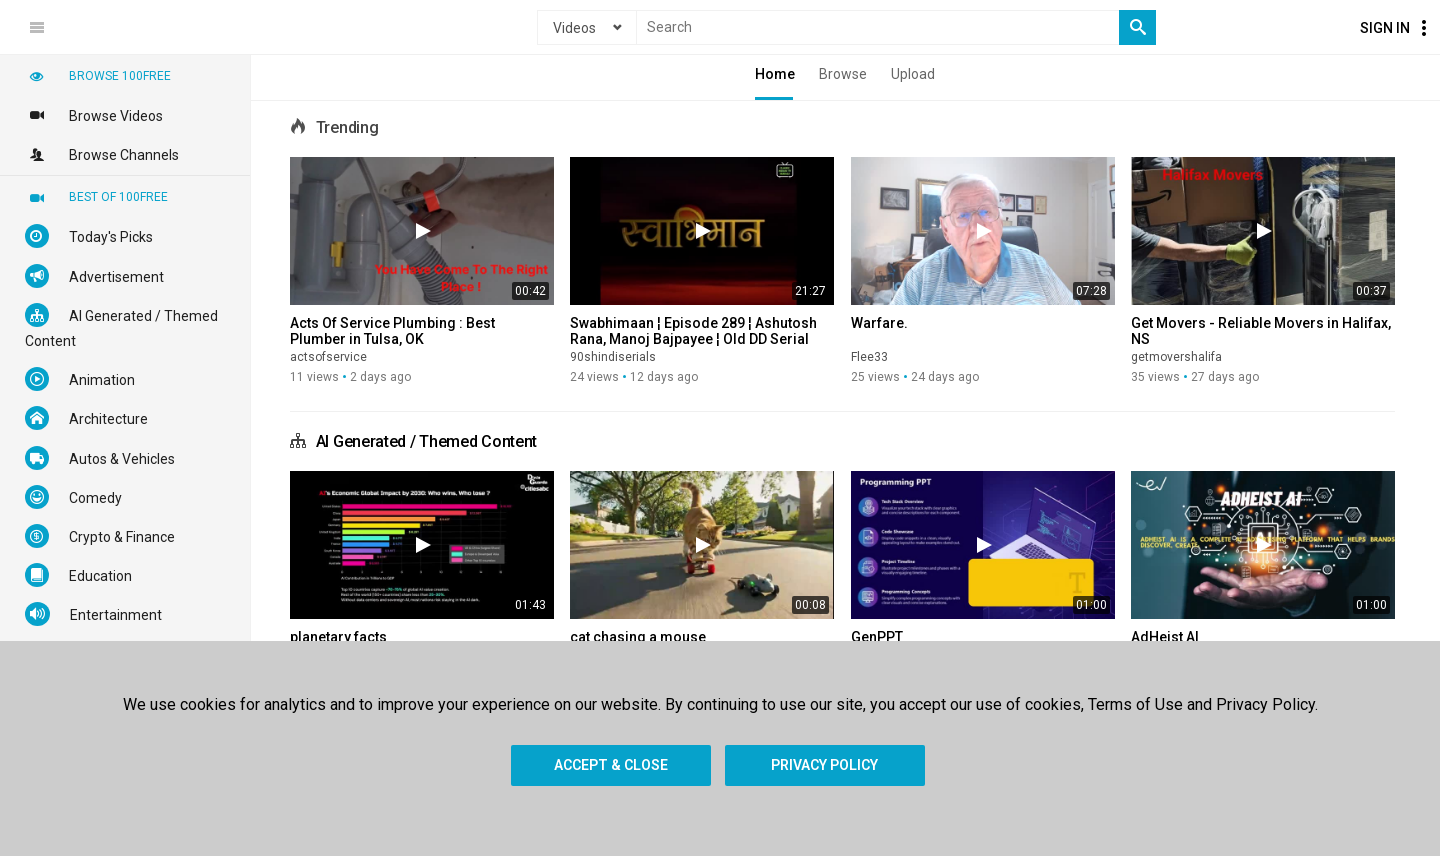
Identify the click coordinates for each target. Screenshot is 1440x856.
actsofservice (328, 357)
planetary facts (338, 637)
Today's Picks (89, 236)
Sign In (1385, 28)
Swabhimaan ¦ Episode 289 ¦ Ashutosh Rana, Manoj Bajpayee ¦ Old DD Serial (693, 331)
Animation (80, 379)
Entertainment (93, 614)
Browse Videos (94, 115)
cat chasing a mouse (638, 637)
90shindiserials (613, 357)
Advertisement (94, 276)
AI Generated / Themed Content (426, 441)
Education (78, 575)
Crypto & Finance (100, 536)
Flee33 (869, 357)
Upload (913, 74)
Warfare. (879, 323)
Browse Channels (102, 154)
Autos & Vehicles (100, 458)
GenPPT (877, 637)
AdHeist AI (1165, 637)
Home (775, 74)
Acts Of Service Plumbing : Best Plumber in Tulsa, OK (392, 331)
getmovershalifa (1176, 357)
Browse (843, 74)
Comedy (73, 497)
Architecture (86, 418)
